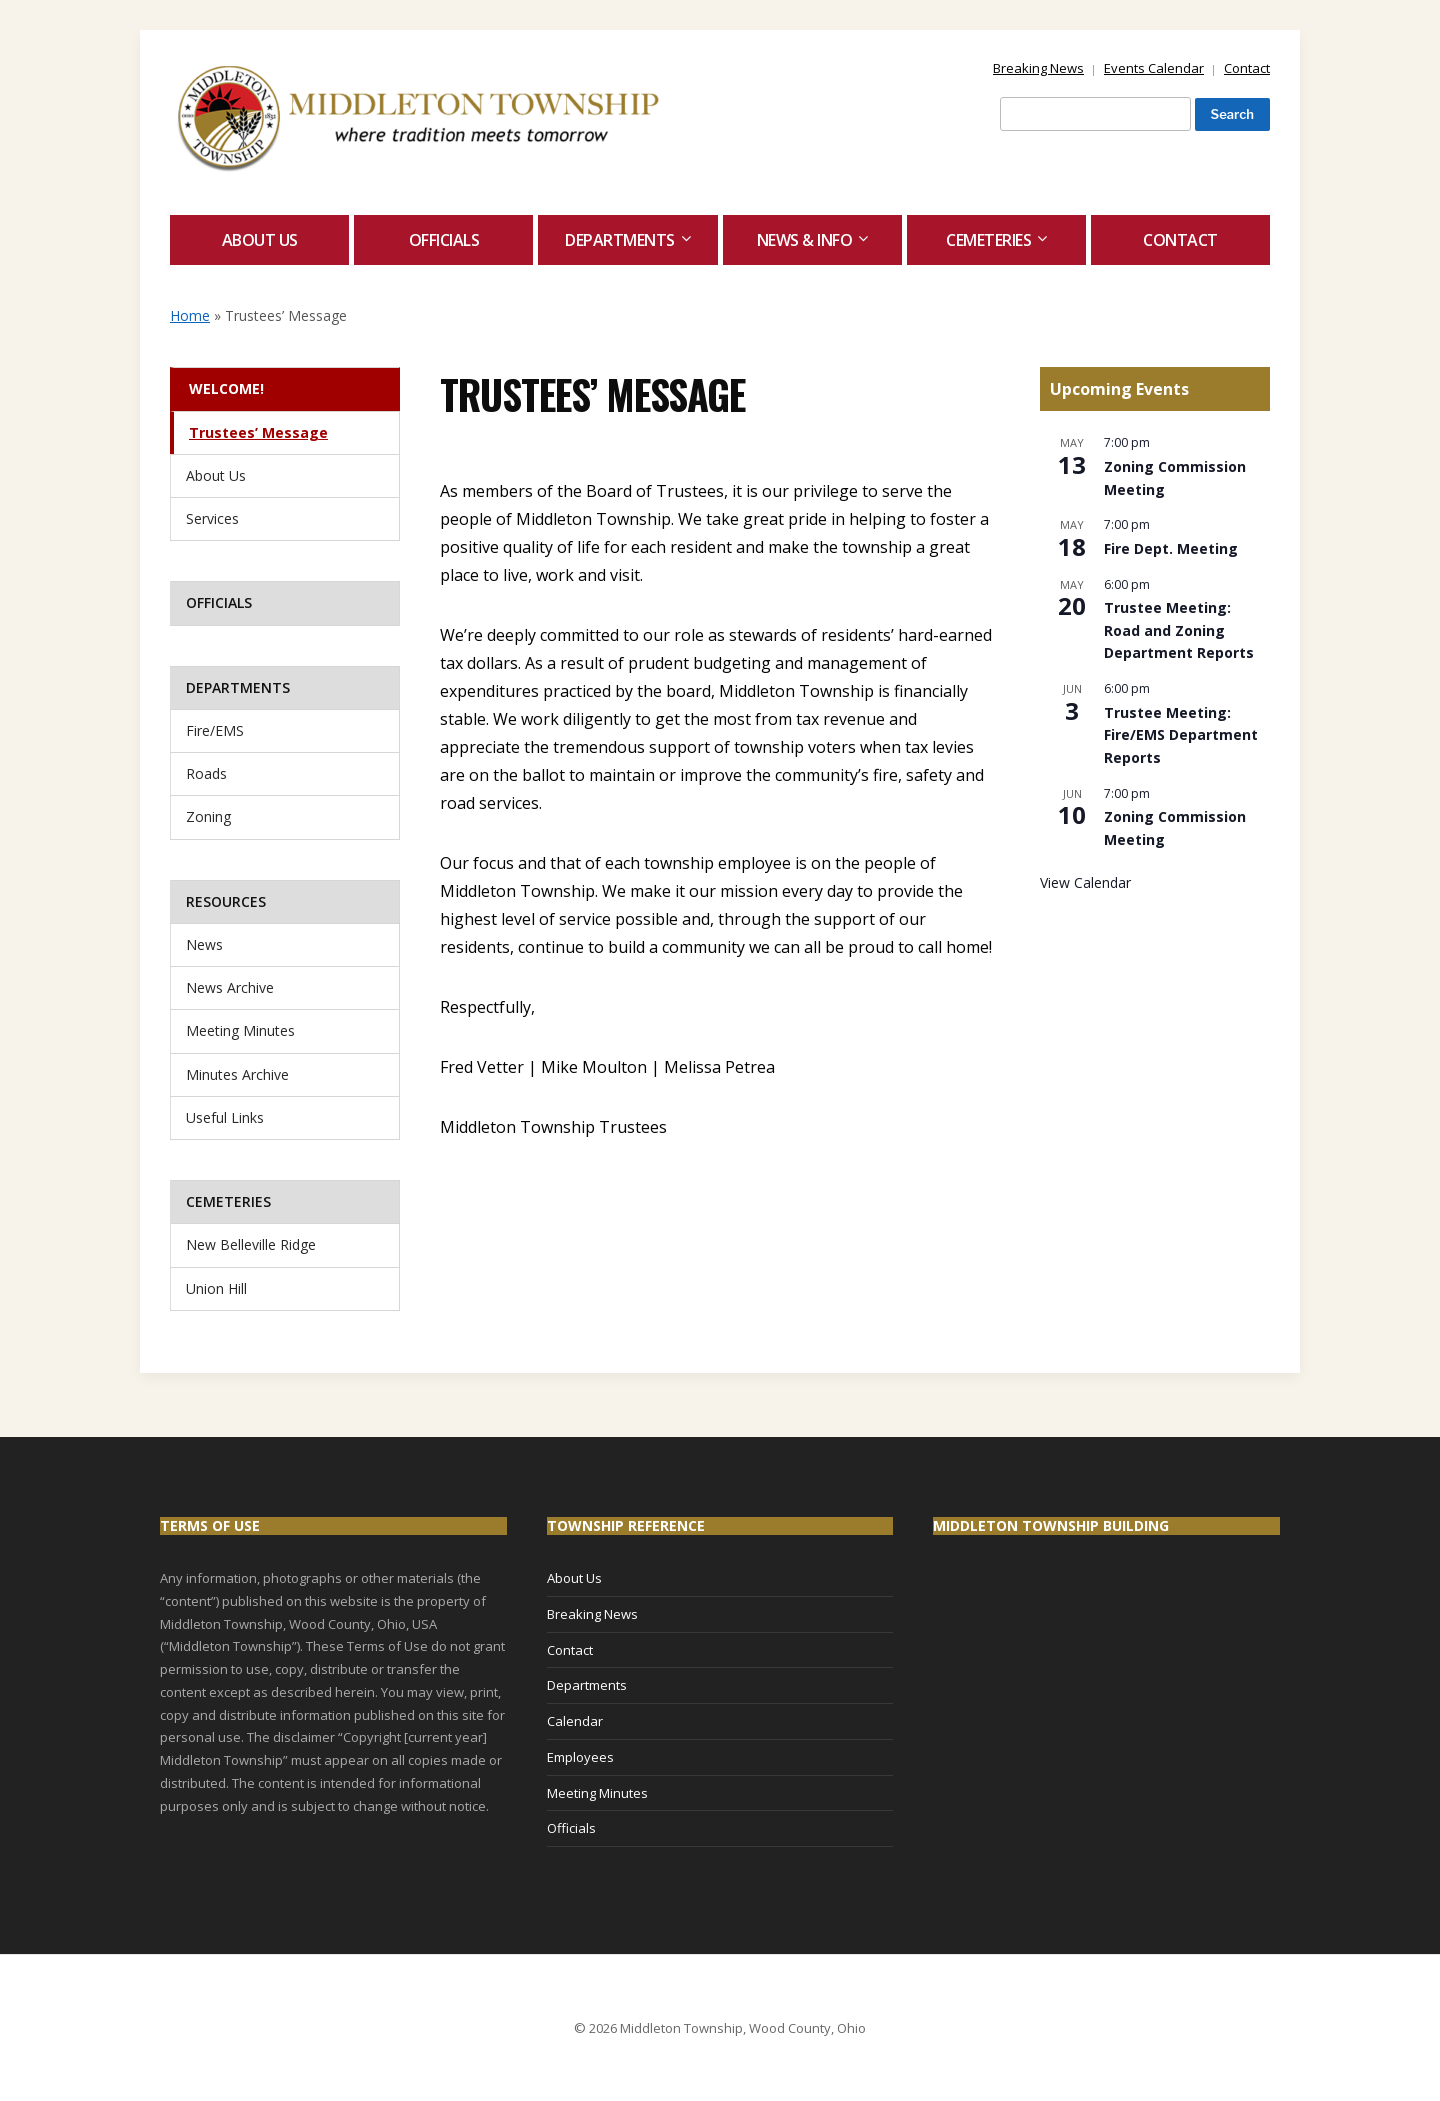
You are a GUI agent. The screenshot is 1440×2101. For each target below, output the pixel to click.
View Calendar (1085, 882)
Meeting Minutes (240, 1030)
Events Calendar (1154, 68)
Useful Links (225, 1117)
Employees (580, 1757)
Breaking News (1038, 68)
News (204, 944)
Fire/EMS (215, 730)
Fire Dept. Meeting (1171, 548)
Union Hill (216, 1288)
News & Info (805, 240)
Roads (206, 773)
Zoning (208, 816)
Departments (620, 240)
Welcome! (226, 388)
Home (190, 315)
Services (212, 518)
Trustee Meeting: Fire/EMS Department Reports (1181, 735)
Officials (444, 240)
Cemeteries (988, 240)
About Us (260, 240)
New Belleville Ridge (251, 1244)
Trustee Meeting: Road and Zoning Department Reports (1179, 630)
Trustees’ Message (258, 432)
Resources (226, 901)
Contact (1247, 68)
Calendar (575, 1721)
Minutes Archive (237, 1074)
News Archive (230, 987)
